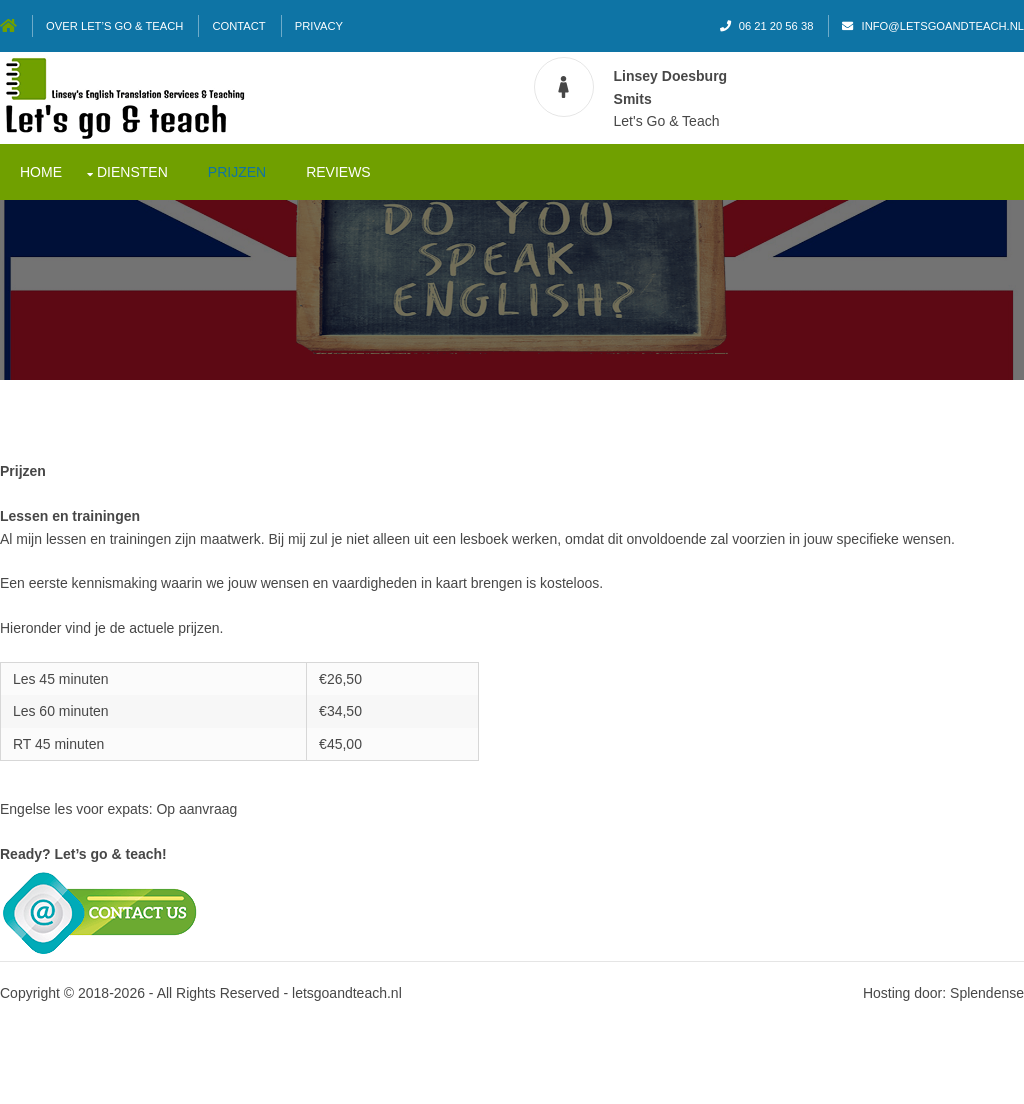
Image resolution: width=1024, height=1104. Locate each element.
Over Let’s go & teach (114, 26)
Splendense (987, 993)
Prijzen (237, 172)
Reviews (338, 172)
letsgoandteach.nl (347, 993)
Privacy (319, 26)
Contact (238, 26)
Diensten (132, 172)
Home (41, 172)
